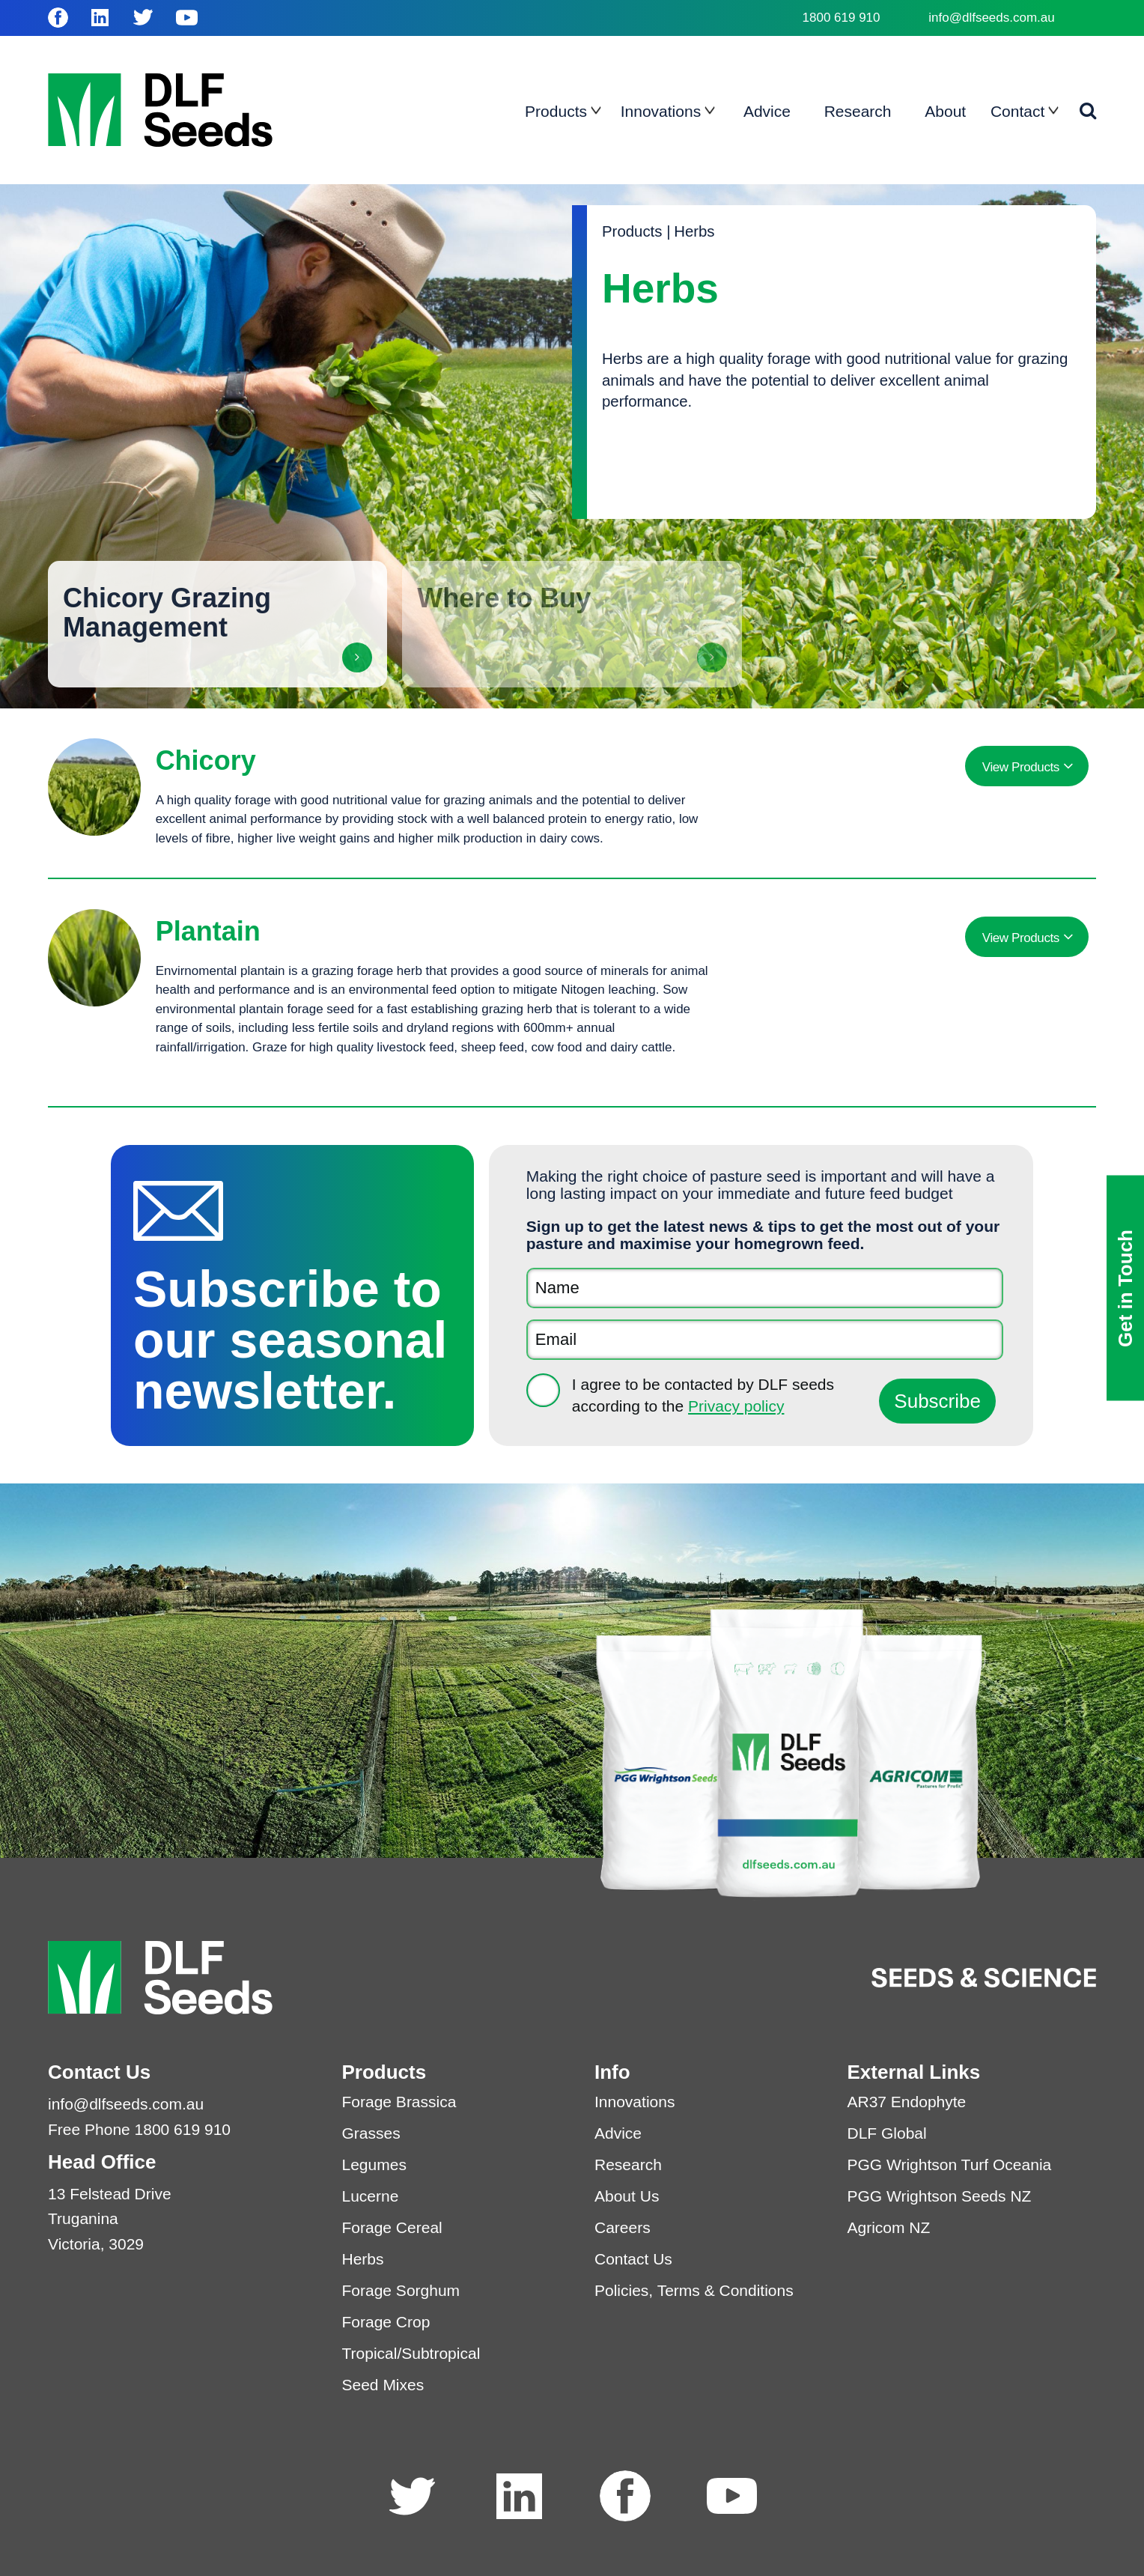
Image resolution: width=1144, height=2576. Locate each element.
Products (632, 231)
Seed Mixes (383, 2384)
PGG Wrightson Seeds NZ (940, 2196)
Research (628, 2164)
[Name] (764, 1288)
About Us (626, 2196)
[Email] (764, 1339)
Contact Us (633, 2258)
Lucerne (370, 2196)
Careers (622, 2227)
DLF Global (887, 2133)
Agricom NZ (889, 2227)
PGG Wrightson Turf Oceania (950, 2164)
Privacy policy (736, 1406)
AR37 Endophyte (907, 2101)
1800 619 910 (841, 17)
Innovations (634, 2101)
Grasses (371, 2133)
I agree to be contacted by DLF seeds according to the (703, 1395)
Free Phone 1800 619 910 (139, 2129)
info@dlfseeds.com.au (991, 17)
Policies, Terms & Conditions (694, 2290)
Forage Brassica (399, 2101)
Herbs (694, 231)
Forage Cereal (392, 2227)
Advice (618, 2133)
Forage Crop (386, 2321)
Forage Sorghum (401, 2290)
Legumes (374, 2164)
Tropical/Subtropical (411, 2353)
